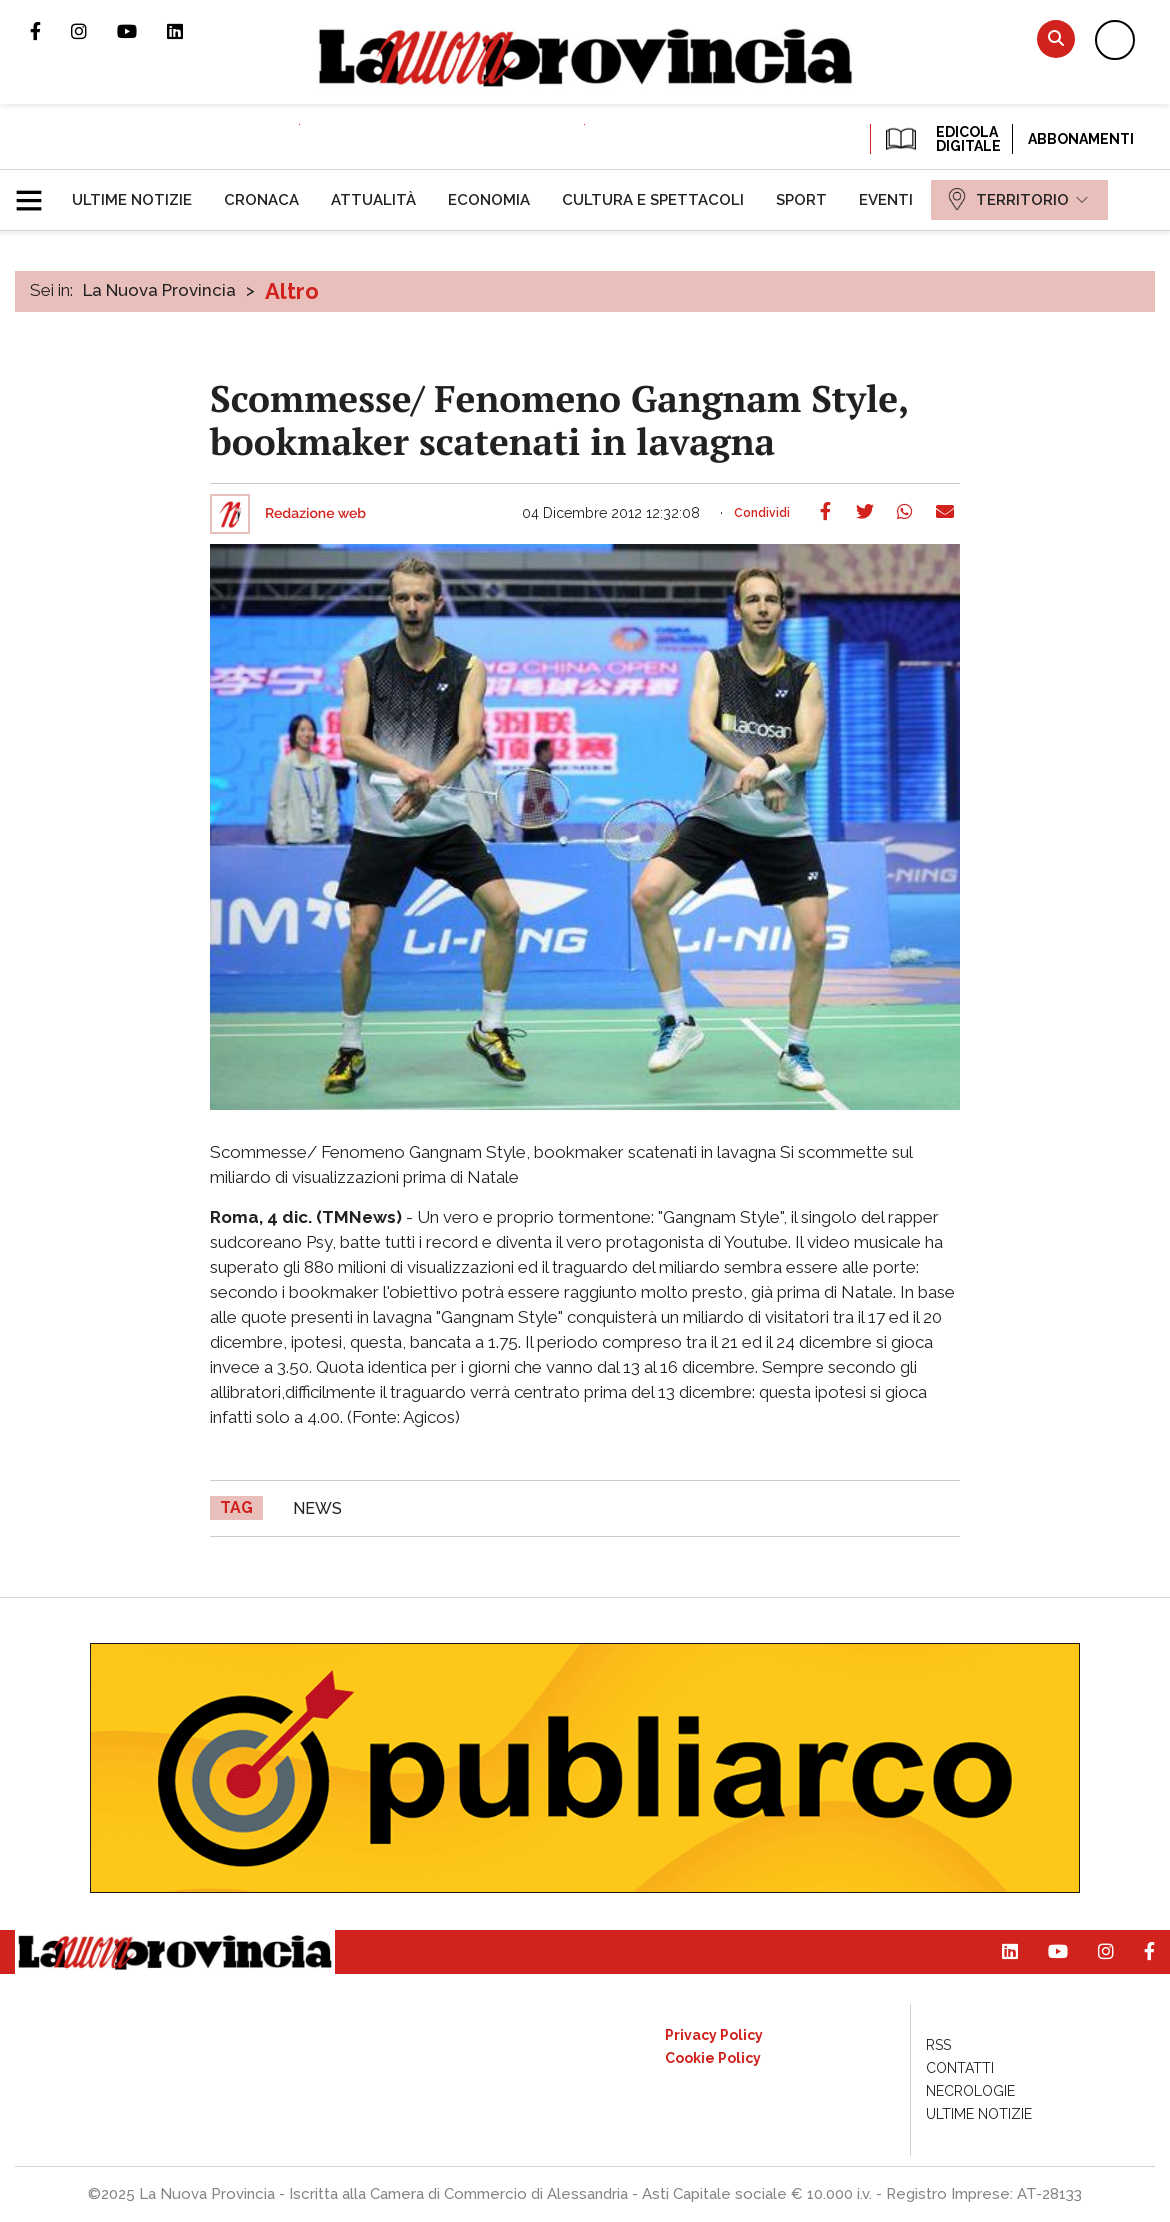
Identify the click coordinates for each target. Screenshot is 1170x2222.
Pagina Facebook (50, 31)
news (317, 1508)
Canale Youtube (142, 31)
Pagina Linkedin (190, 31)
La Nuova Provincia (159, 290)
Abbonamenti (1081, 139)
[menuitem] (132, 200)
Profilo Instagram (94, 31)
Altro (292, 291)
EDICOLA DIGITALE (941, 139)
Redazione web (315, 514)
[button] (36, 192)
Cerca (1056, 38)
